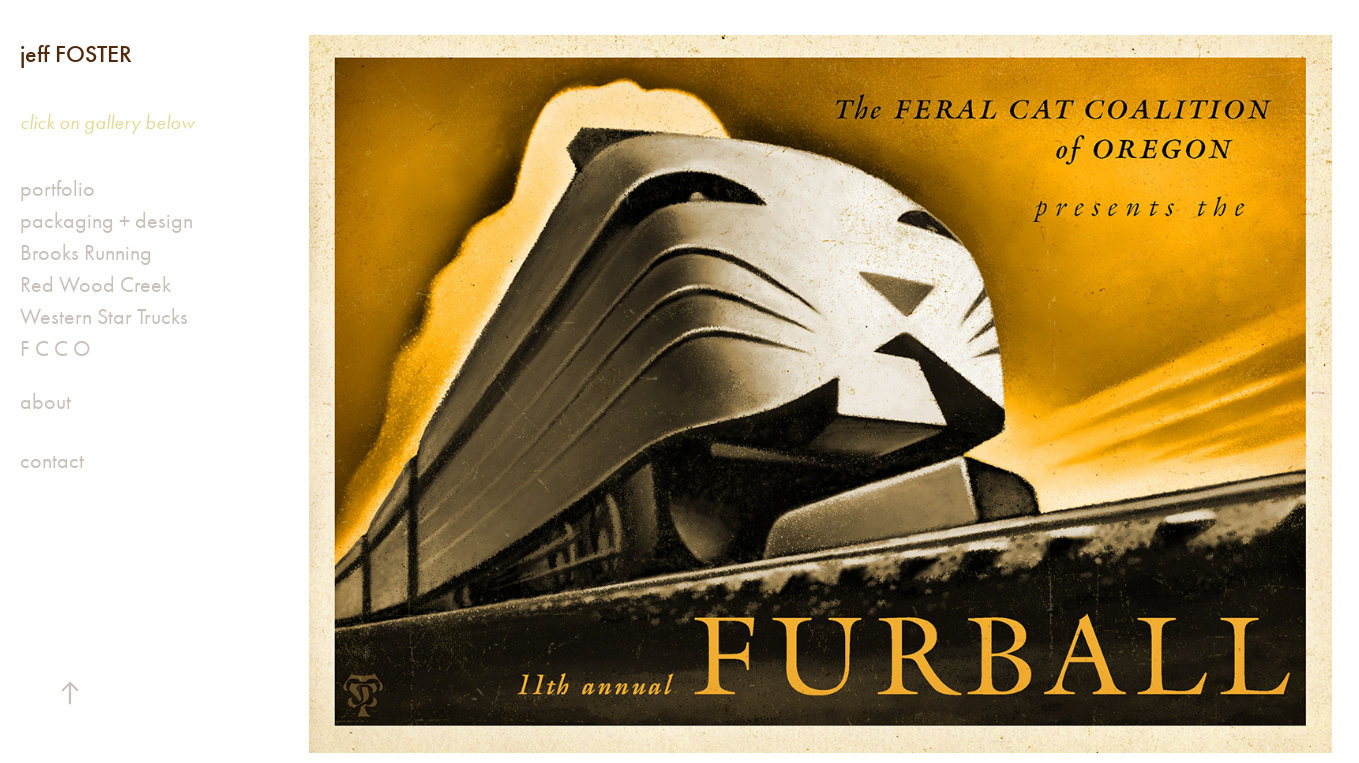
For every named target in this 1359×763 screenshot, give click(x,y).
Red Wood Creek (95, 285)
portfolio (57, 189)
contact (52, 461)
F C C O (55, 349)
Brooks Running (86, 253)
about (45, 402)
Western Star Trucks (104, 317)
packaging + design (106, 221)
